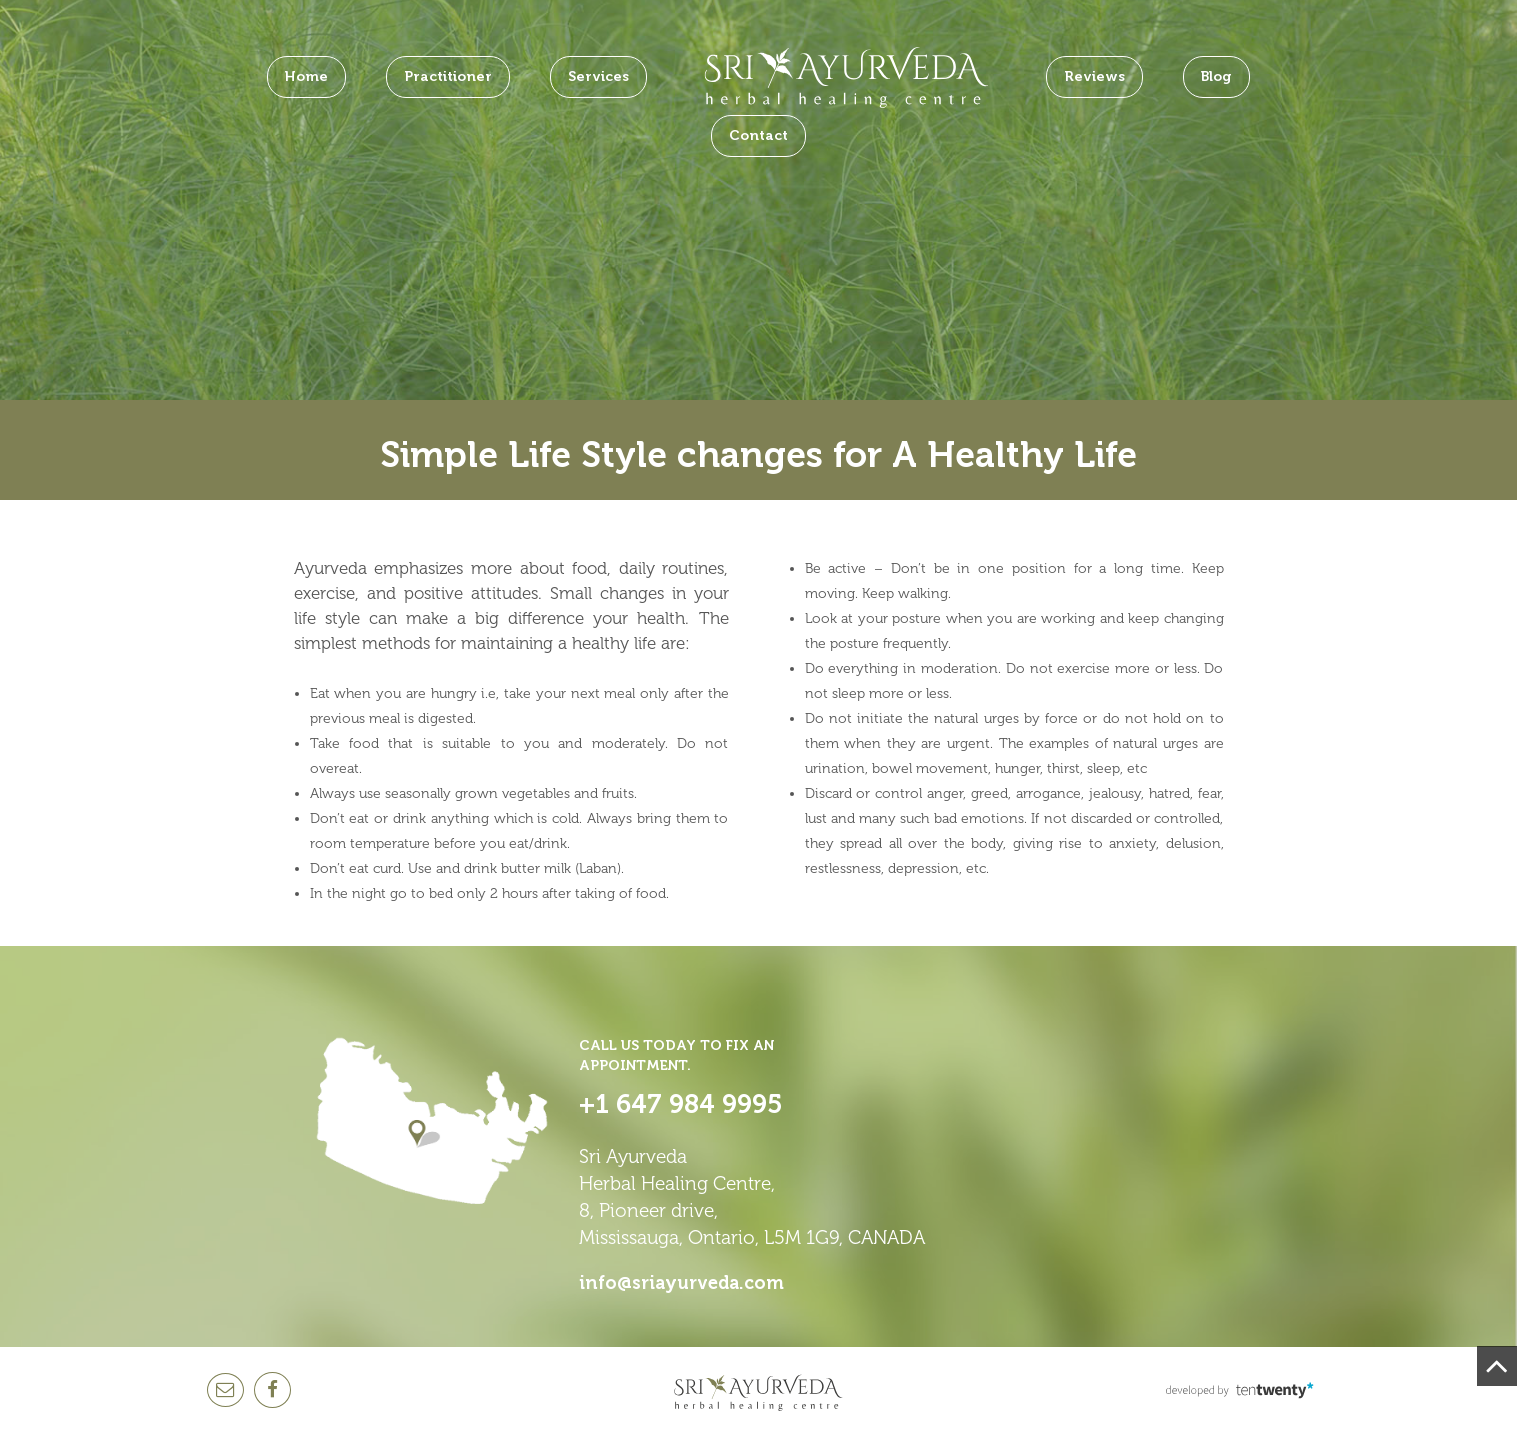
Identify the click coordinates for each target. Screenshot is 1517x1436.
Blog (1216, 76)
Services (598, 76)
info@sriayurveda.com (681, 1283)
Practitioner (448, 76)
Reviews (1094, 76)
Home (306, 76)
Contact (758, 135)
